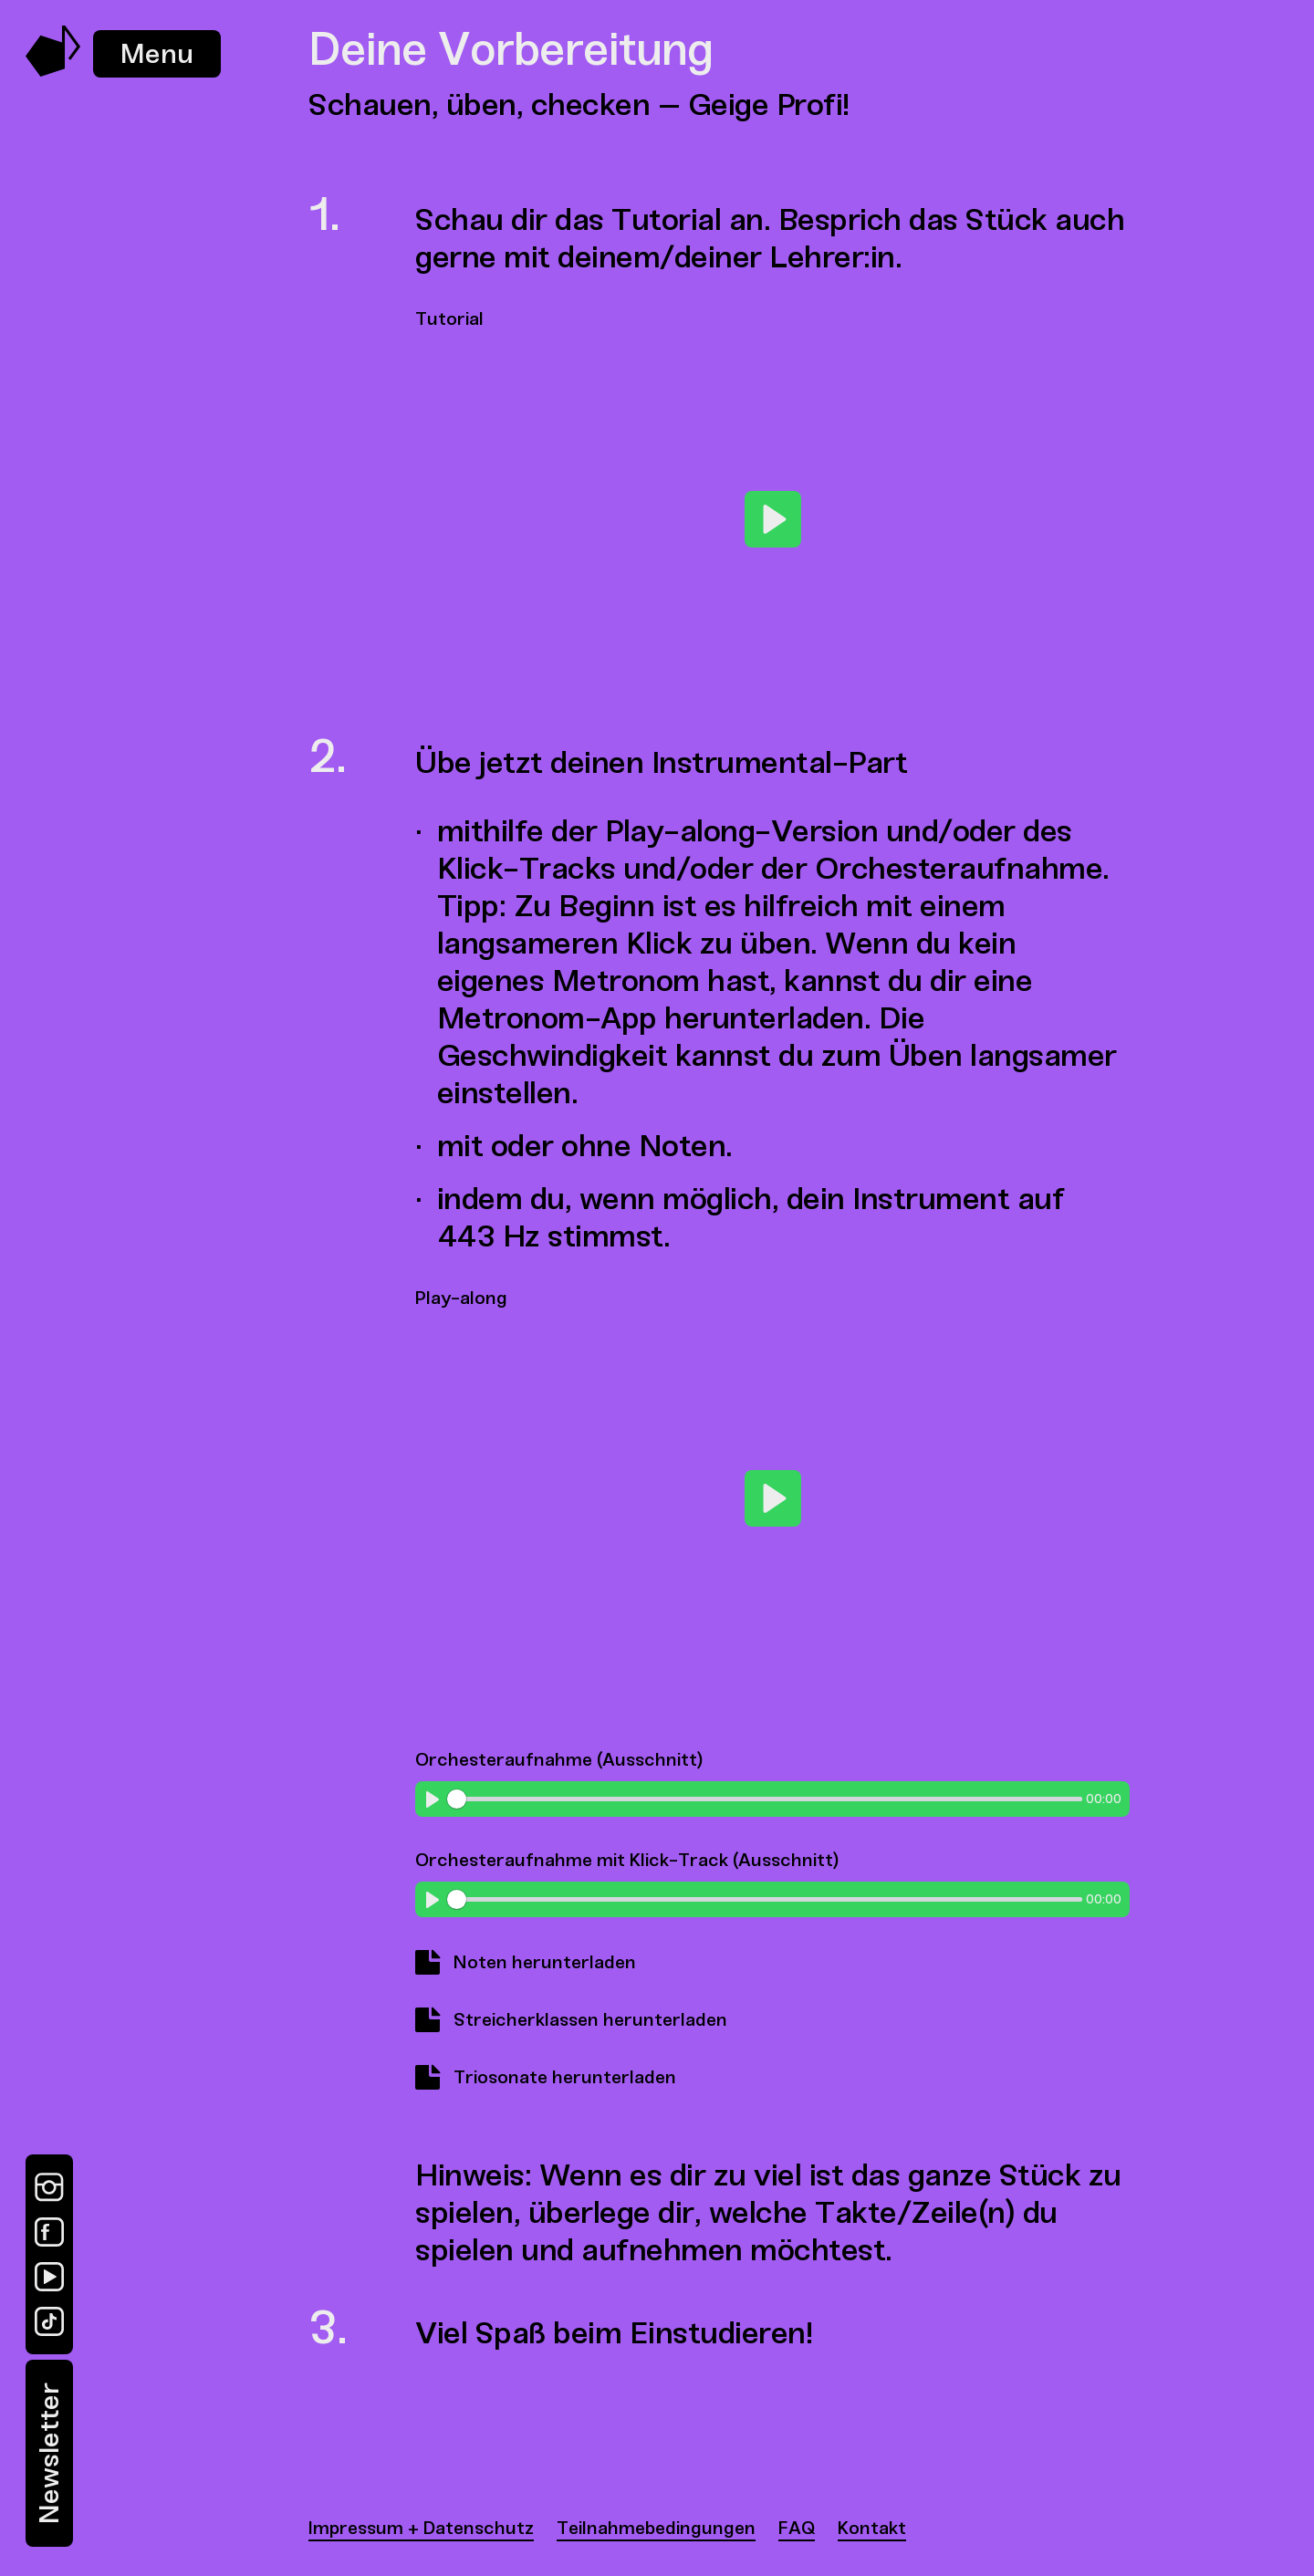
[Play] (773, 519)
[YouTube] (49, 2276)
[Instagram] (49, 2187)
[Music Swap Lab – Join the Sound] (53, 71)
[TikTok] (49, 2321)
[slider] (764, 1799)
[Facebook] (49, 2232)
